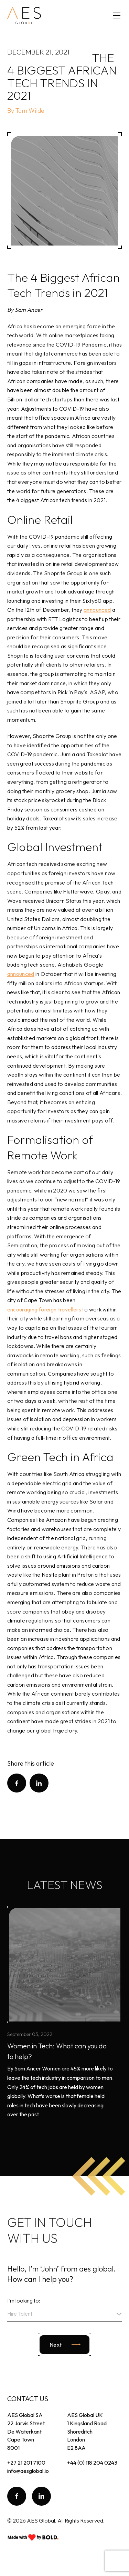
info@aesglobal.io (28, 2470)
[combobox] (64, 2315)
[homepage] (24, 15)
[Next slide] (64, 2345)
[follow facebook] (16, 2496)
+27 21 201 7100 (26, 2462)
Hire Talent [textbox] (19, 2313)
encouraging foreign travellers (44, 1309)
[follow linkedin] (41, 2496)
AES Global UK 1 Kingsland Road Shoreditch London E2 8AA (87, 2431)
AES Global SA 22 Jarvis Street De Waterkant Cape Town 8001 (26, 2431)
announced (97, 609)
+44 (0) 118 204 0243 (92, 2462)
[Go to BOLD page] (33, 2537)
